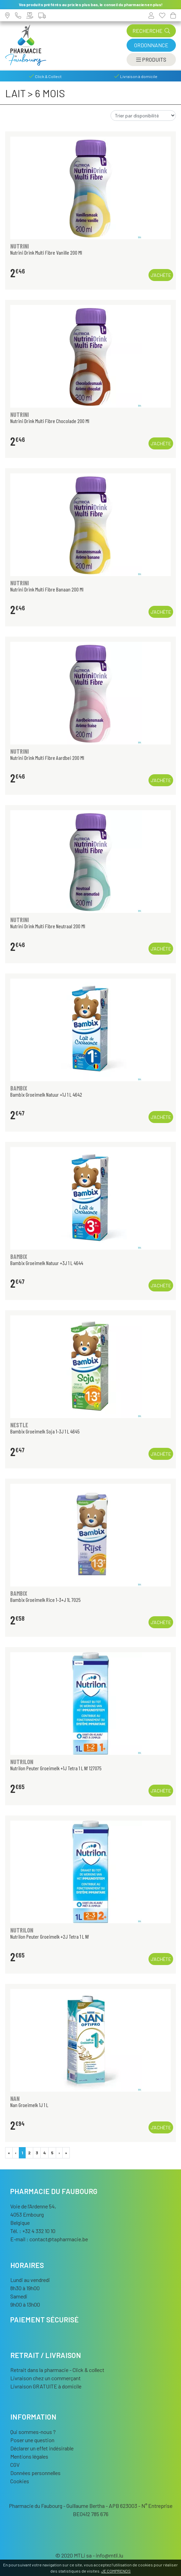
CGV (15, 2464)
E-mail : (49, 2239)
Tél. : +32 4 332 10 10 (32, 2231)
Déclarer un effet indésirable (42, 2448)
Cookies (19, 2481)
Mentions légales (29, 2456)
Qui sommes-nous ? (33, 2431)
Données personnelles (35, 2473)
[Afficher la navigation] (151, 59)
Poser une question (32, 2440)
